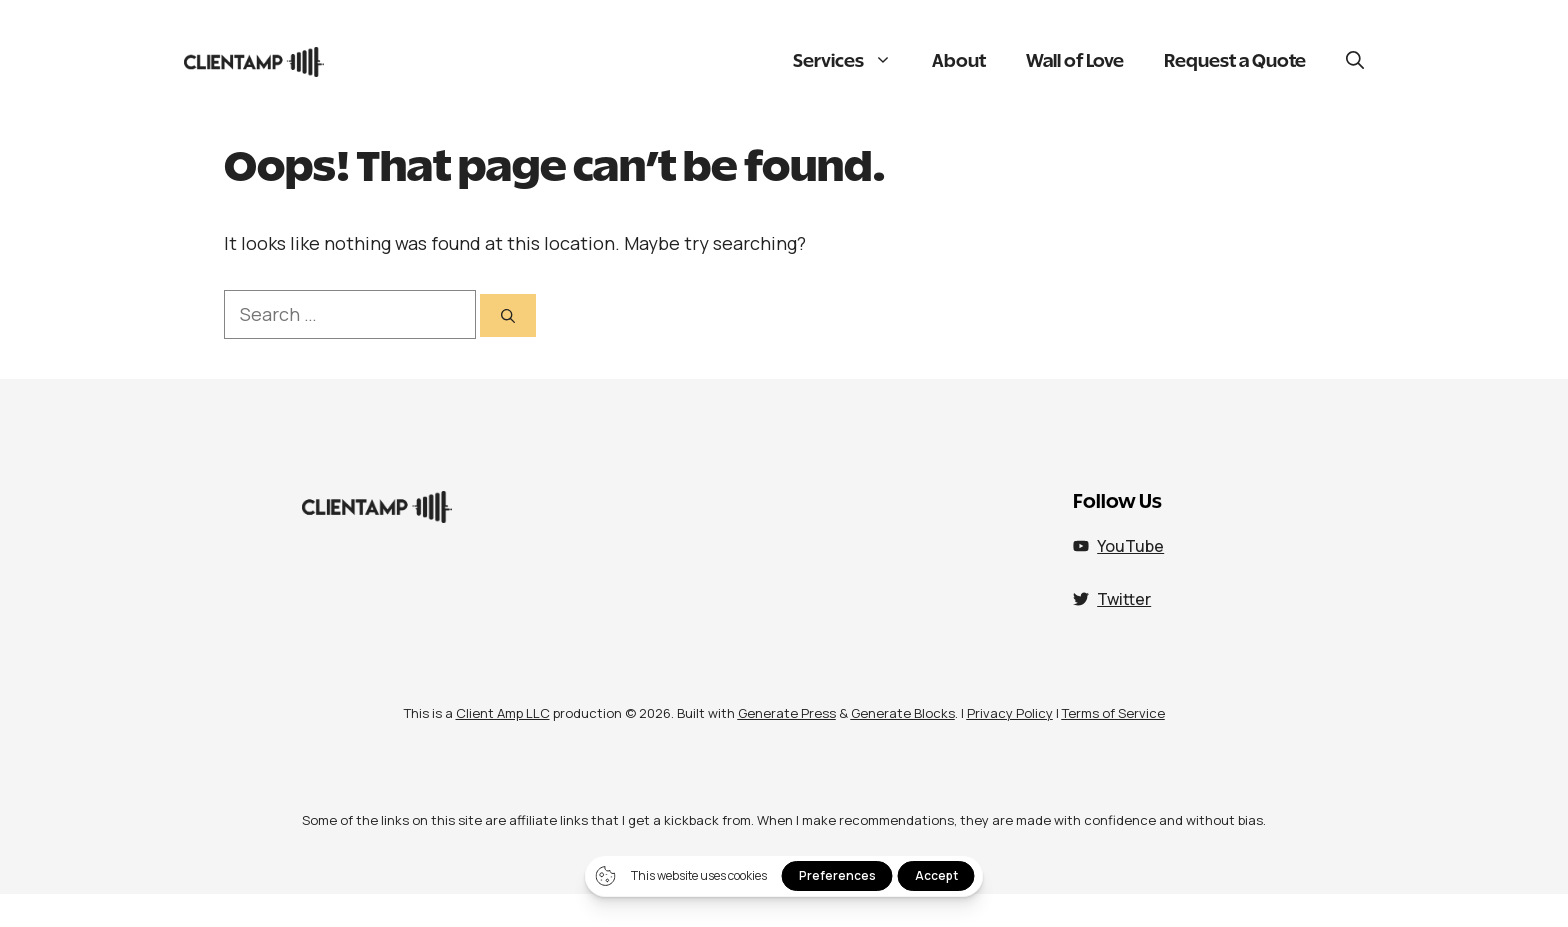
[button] (1355, 62)
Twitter (1124, 599)
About (959, 62)
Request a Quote (1235, 62)
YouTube (1130, 546)
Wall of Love (1075, 62)
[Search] (508, 315)
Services (852, 62)
